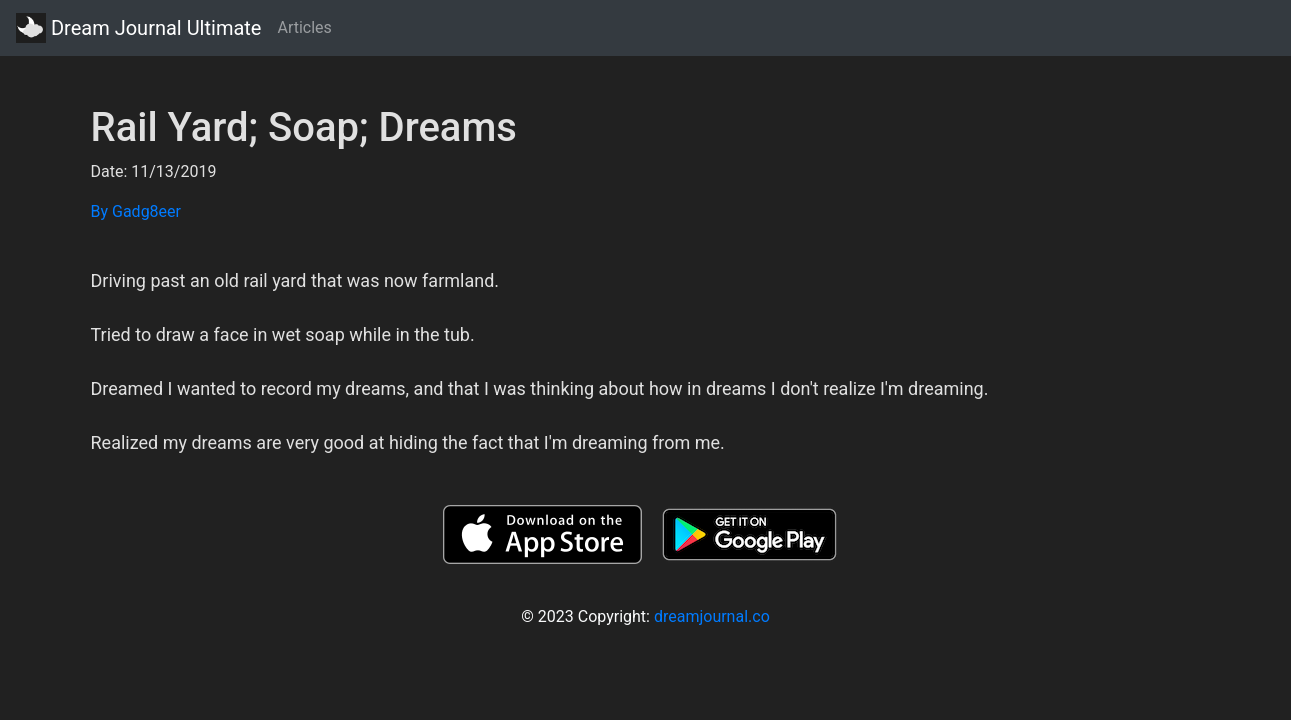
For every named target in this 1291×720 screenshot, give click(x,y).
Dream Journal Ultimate (138, 28)
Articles (304, 27)
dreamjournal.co (712, 616)
